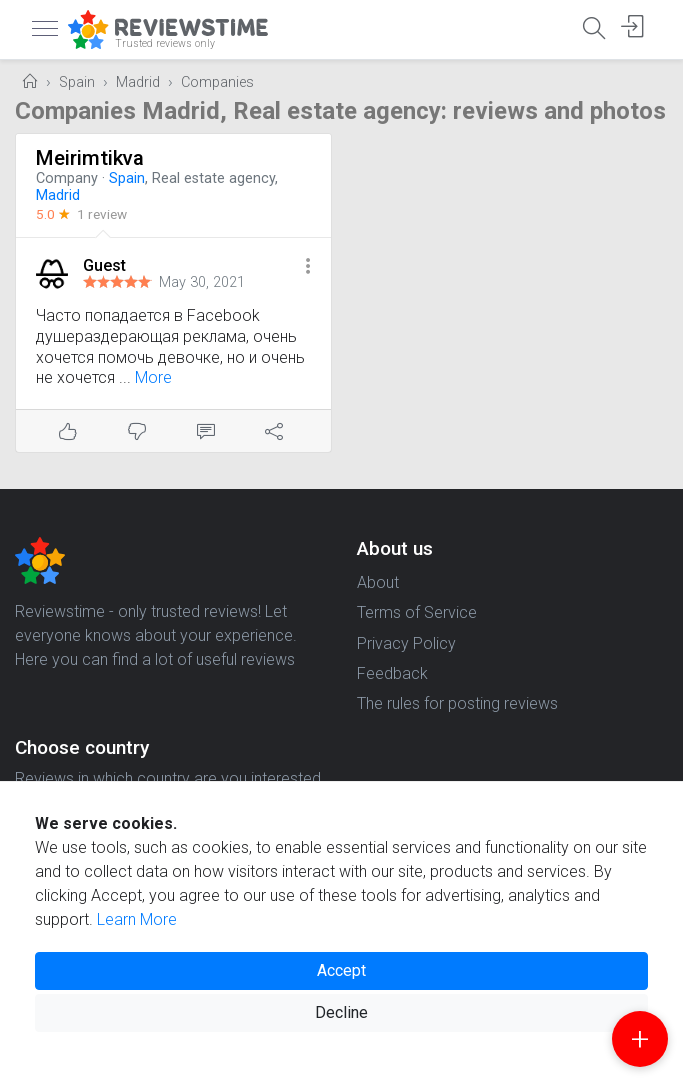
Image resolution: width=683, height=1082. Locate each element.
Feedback (392, 673)
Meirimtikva (90, 158)
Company (67, 178)
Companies (217, 82)
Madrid (138, 82)
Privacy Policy (406, 643)
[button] (308, 267)
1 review (102, 214)
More (153, 377)
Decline (341, 1012)
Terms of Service (417, 612)
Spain (77, 82)
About (378, 582)
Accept (341, 970)
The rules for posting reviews (457, 703)
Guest (104, 265)
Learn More (137, 919)
